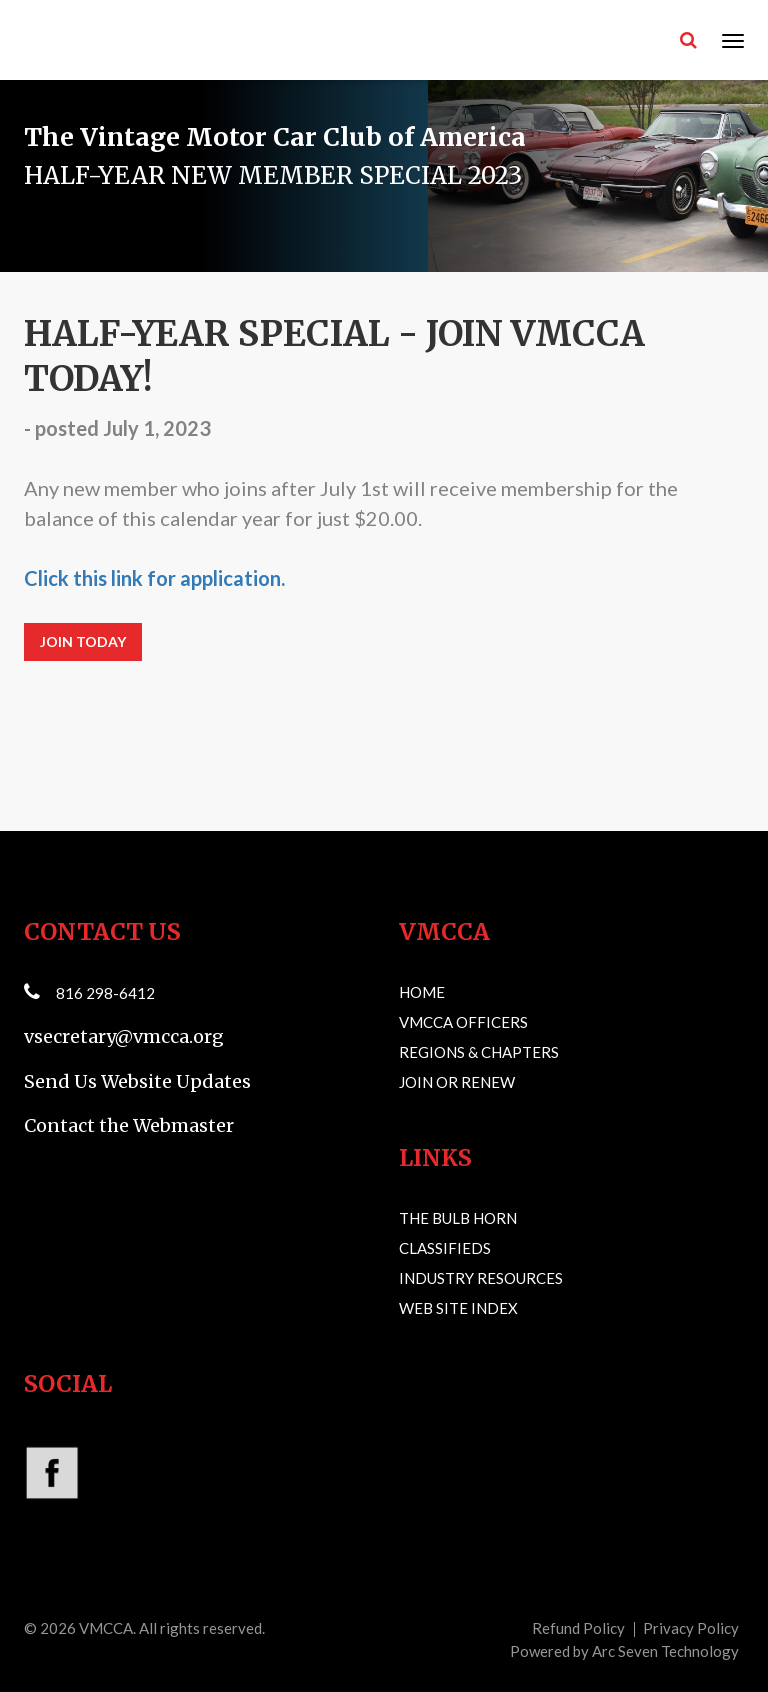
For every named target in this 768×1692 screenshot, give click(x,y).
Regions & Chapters (479, 1052)
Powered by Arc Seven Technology (624, 1651)
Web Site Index (458, 1308)
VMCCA (106, 1628)
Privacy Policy (691, 1628)
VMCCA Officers (463, 1022)
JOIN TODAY (83, 641)
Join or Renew (457, 1082)
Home (422, 992)
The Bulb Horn (458, 1218)
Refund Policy (578, 1628)
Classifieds (445, 1248)
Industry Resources (481, 1278)
